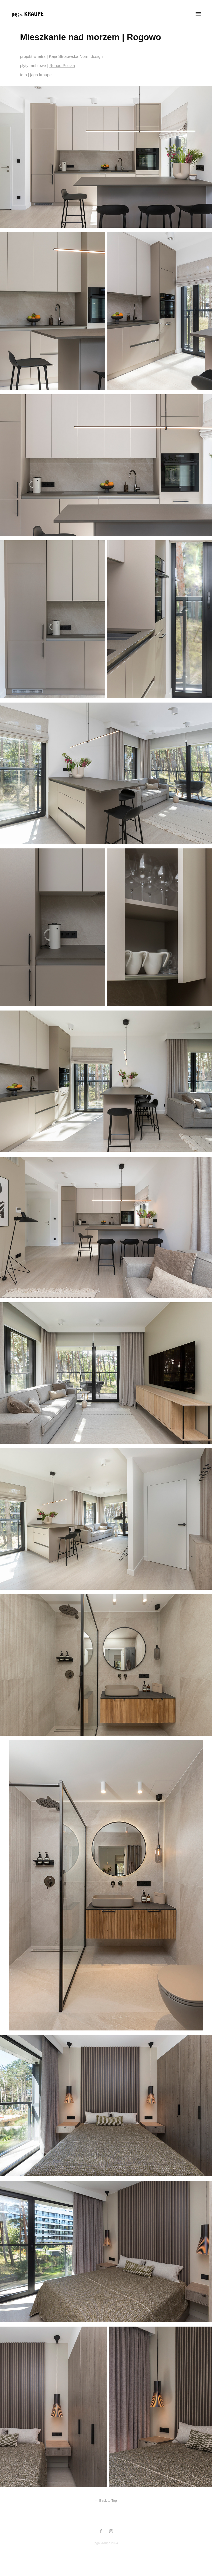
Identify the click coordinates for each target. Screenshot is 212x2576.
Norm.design (91, 56)
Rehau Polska (62, 65)
